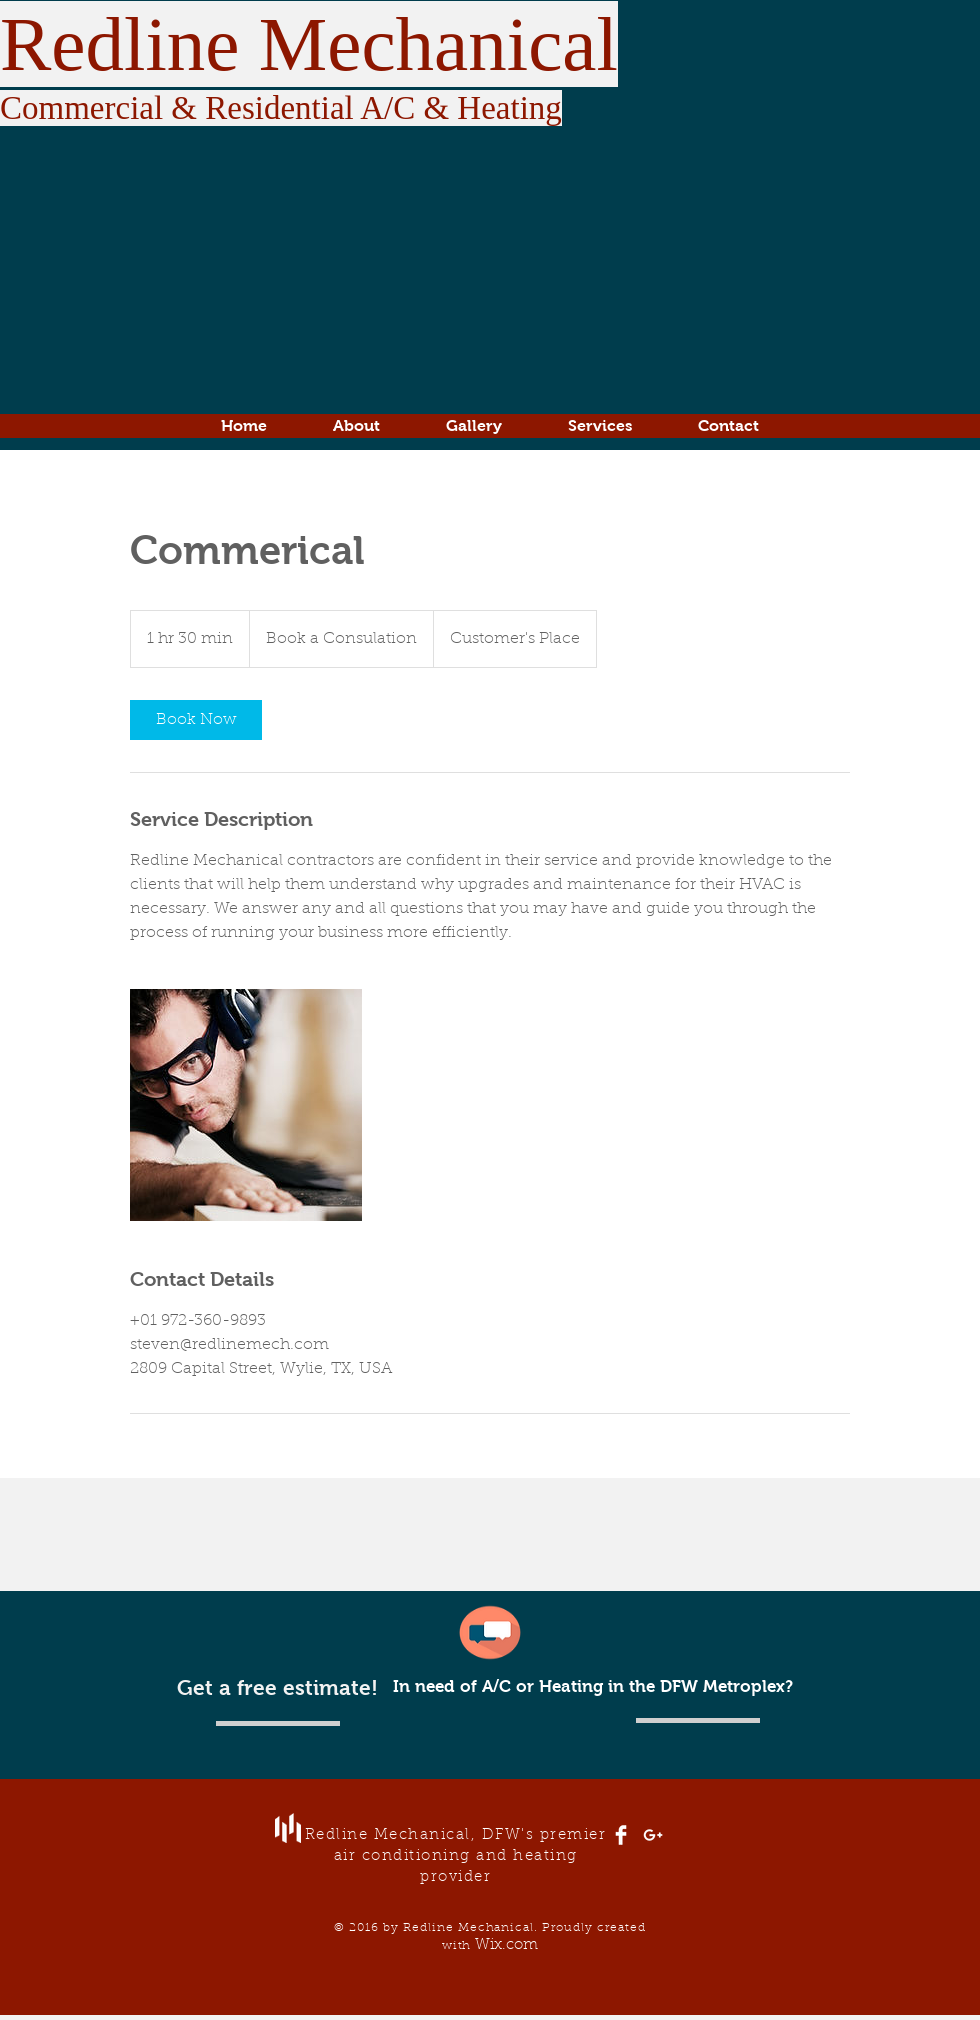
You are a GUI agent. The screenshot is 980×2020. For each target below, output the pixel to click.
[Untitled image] (246, 1105)
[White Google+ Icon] (653, 1835)
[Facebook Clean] (621, 1835)
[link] (196, 720)
